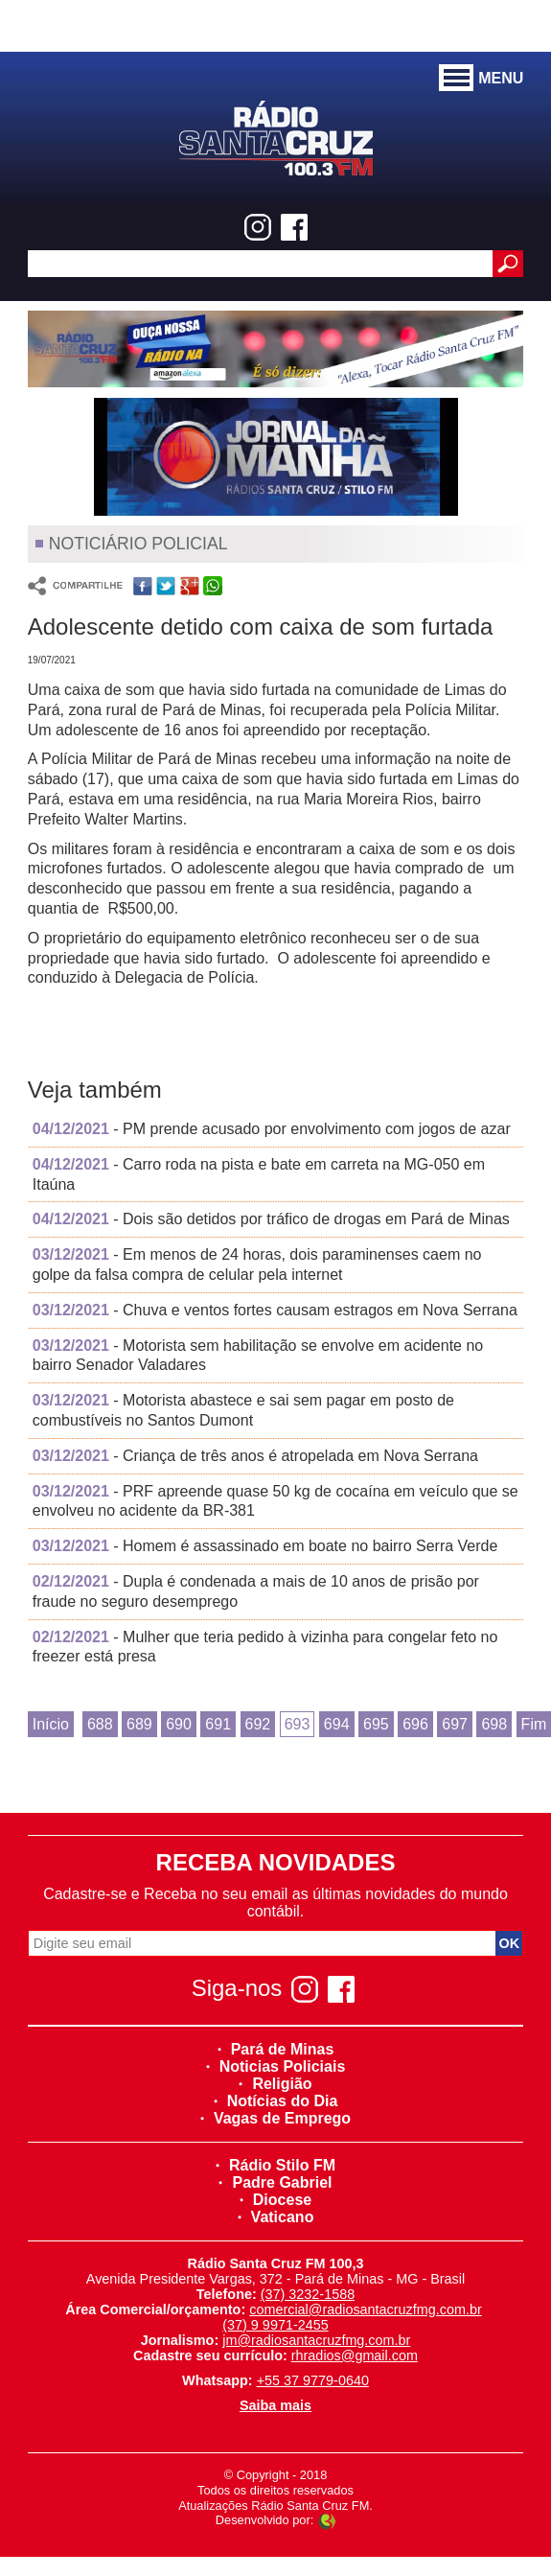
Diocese (275, 2200)
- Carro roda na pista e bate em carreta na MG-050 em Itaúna (259, 1174)
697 (455, 1724)
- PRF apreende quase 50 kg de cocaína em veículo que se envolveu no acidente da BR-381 (275, 1501)
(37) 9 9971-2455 (275, 2324)
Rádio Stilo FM (275, 2165)
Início (51, 1724)
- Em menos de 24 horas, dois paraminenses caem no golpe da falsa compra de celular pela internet (257, 1264)
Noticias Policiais (276, 2066)
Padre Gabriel (275, 2182)
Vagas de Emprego (275, 2118)
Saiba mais (275, 2405)
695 (376, 1724)
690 (179, 1724)
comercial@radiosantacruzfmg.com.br (365, 2309)
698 (494, 1724)
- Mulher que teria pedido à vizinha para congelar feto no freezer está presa (265, 1647)
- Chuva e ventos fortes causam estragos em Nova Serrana (275, 1310)
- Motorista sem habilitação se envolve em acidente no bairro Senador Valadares (258, 1355)
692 (258, 1724)
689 (139, 1724)
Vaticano (276, 2217)
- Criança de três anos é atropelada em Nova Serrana (255, 1456)
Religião (275, 2084)
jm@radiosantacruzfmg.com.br (316, 2340)
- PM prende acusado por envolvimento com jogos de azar (272, 1129)
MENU (481, 78)
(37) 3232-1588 (308, 2294)
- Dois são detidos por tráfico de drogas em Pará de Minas (271, 1219)
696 (415, 1724)
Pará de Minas (276, 2049)
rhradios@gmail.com (354, 2355)
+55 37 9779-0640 (313, 2380)
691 (218, 1724)
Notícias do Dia (276, 2101)
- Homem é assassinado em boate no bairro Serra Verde (265, 1546)
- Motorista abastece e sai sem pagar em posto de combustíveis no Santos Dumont (243, 1410)
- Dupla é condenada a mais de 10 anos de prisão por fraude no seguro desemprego (256, 1591)
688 (100, 1724)
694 (337, 1724)
